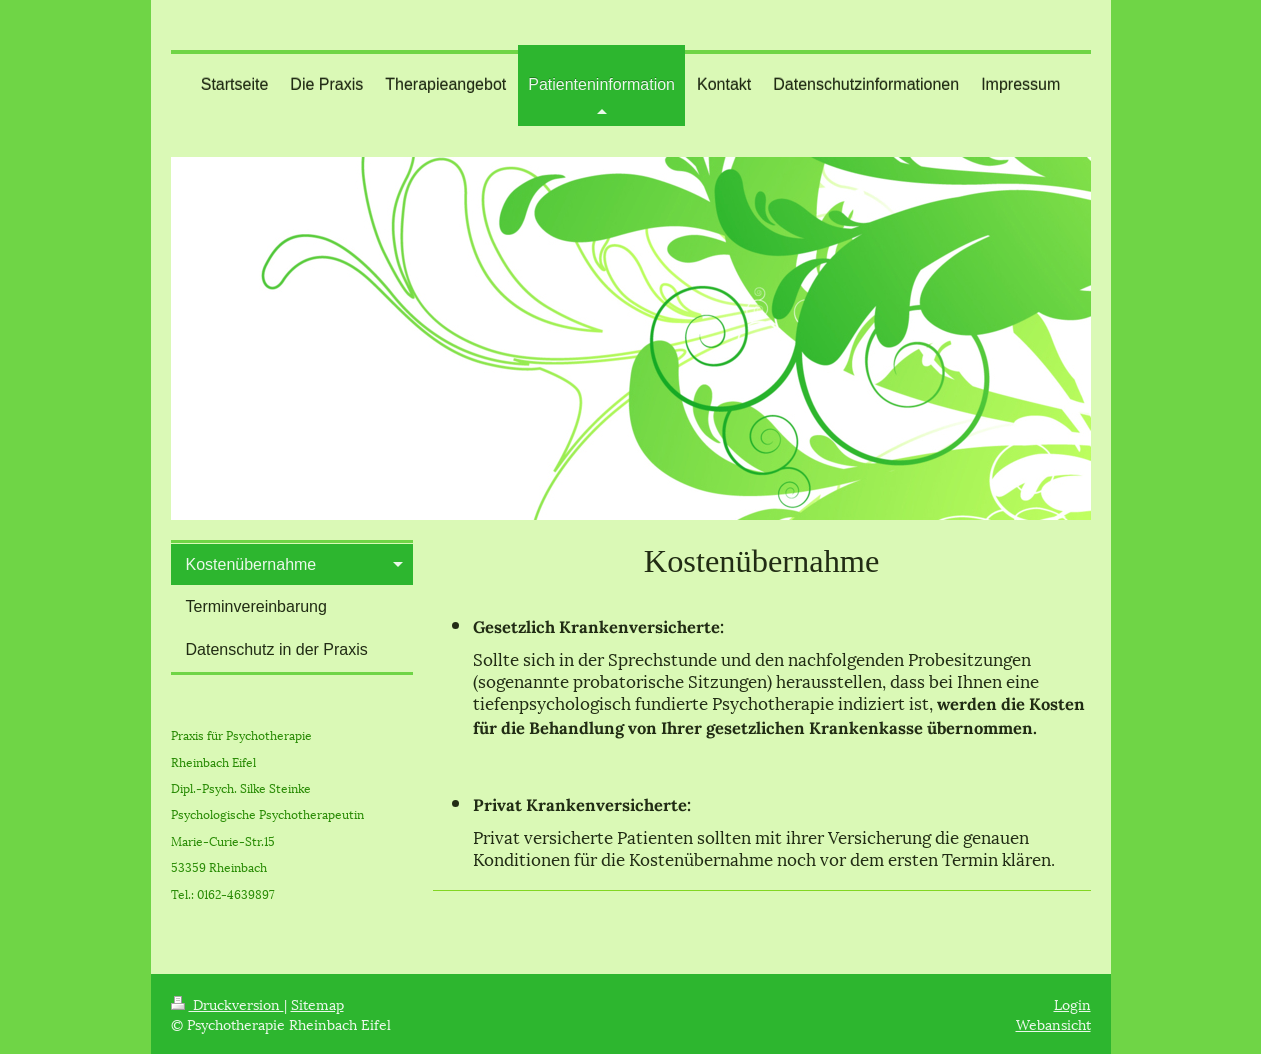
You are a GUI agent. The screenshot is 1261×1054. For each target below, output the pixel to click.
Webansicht (1053, 1023)
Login (1072, 1003)
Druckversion (227, 1003)
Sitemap (317, 1003)
